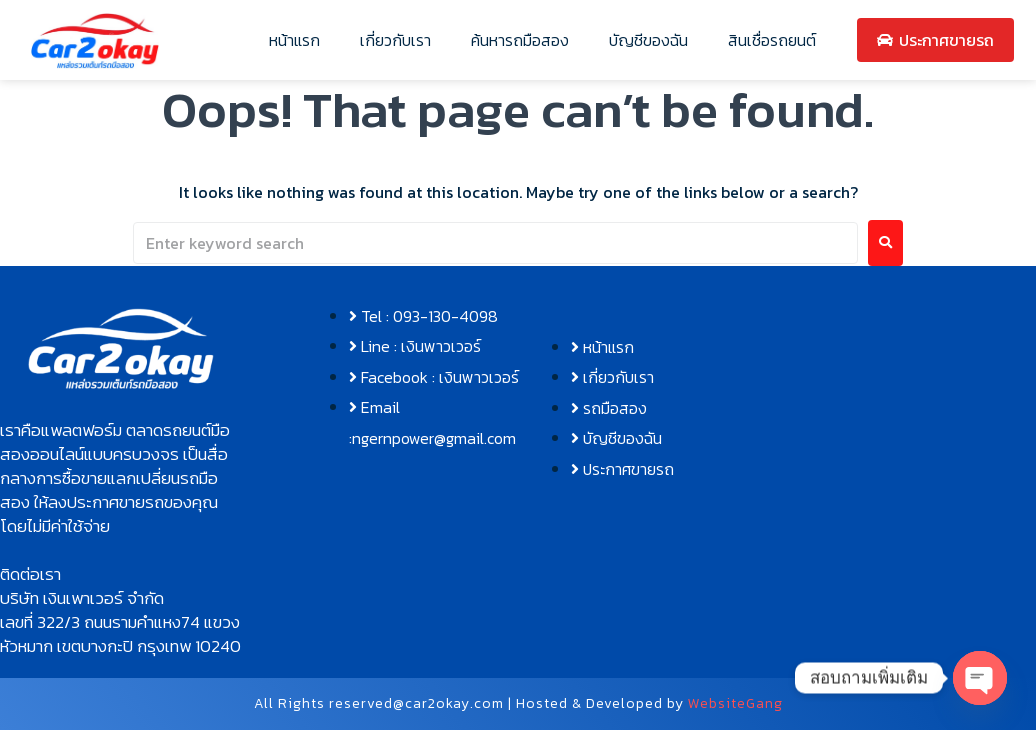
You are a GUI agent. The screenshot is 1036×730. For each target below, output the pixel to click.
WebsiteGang (735, 703)
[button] (121, 478)
